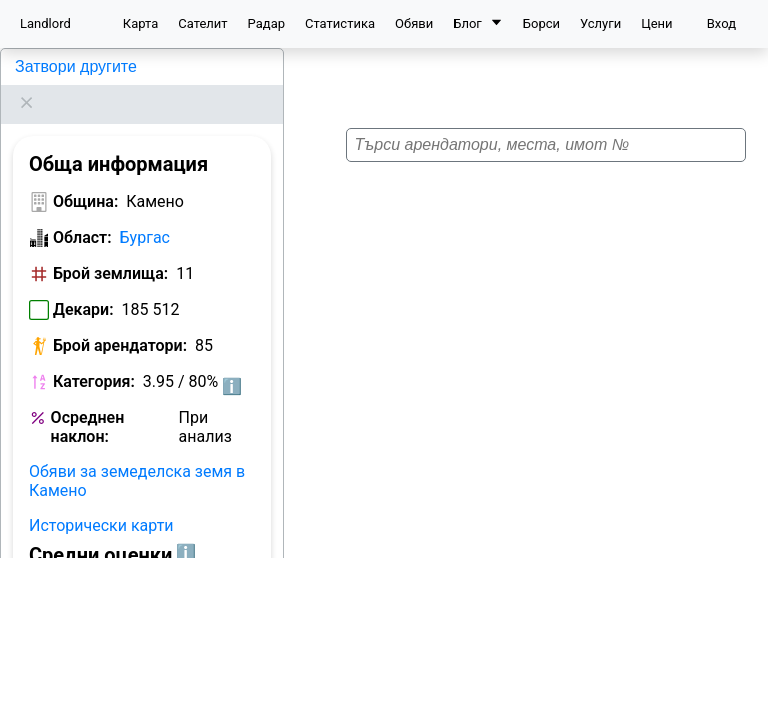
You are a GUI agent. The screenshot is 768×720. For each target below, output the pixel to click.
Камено (39, 66)
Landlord (45, 23)
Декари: (83, 284)
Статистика (340, 23)
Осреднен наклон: (88, 402)
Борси (541, 23)
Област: (82, 212)
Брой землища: (110, 248)
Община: (85, 176)
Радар (266, 23)
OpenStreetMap (664, 709)
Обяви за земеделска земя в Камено (137, 456)
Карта (140, 23)
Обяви (414, 23)
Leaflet (581, 709)
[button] (529, 347)
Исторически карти (101, 500)
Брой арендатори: (120, 320)
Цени (656, 23)
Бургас (145, 212)
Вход (721, 23)
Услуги (600, 23)
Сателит (202, 23)
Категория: (94, 356)
